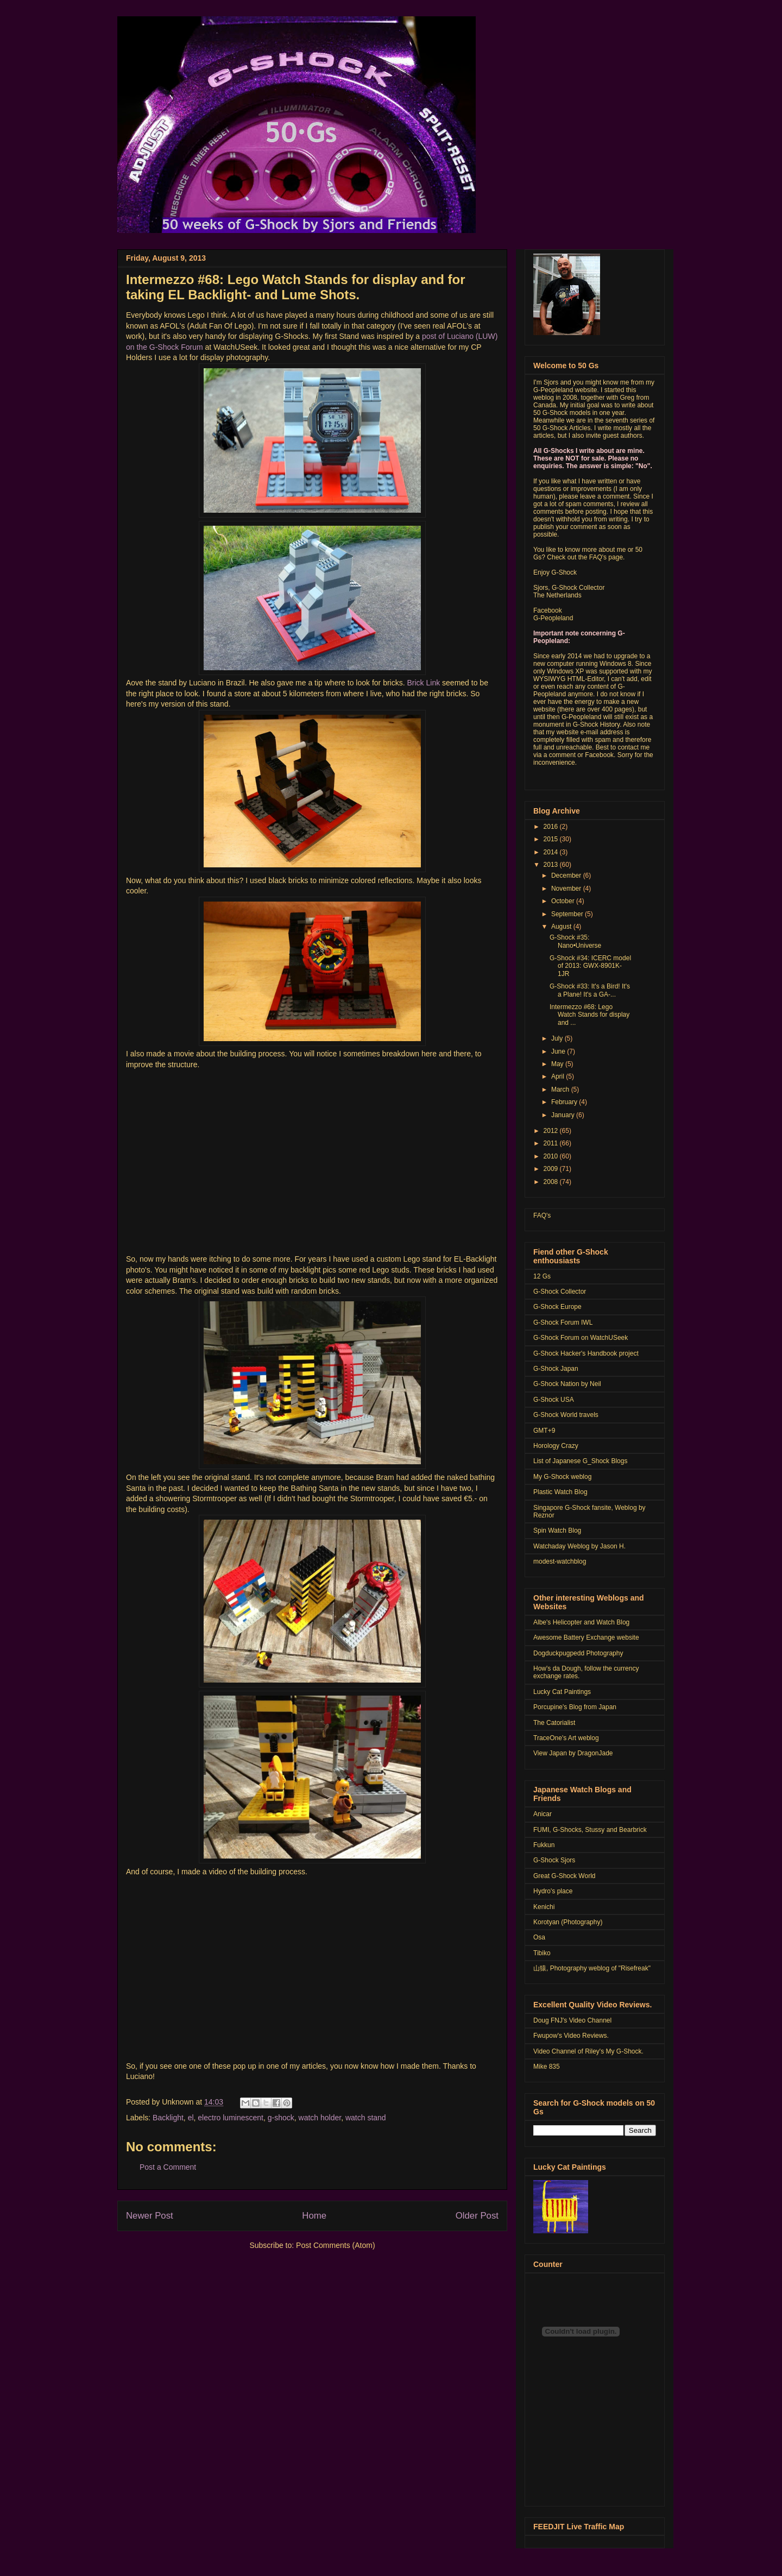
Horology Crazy (555, 1446)
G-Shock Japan (555, 1368)
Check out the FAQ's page (585, 557)
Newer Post (149, 2215)
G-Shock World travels (565, 1415)
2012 (552, 1131)
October (563, 901)
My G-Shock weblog (562, 1477)
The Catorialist (554, 1723)
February (565, 1102)
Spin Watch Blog (557, 1530)
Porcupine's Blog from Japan (574, 1707)
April (558, 1076)
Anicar (542, 1814)
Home (314, 2215)
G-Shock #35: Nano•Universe (575, 941)
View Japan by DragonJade (573, 1753)
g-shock (281, 2117)
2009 (552, 1169)
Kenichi (543, 1907)
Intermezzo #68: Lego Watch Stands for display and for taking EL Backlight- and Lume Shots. (295, 287)
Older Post (477, 2215)
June (559, 1051)
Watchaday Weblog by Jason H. (579, 1546)
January (563, 1115)
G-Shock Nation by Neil (567, 1384)
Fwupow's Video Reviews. (571, 2035)
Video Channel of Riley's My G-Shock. (588, 2051)
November (567, 888)
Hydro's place (552, 1891)
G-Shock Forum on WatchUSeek (580, 1337)
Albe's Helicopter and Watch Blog (581, 1622)
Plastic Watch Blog (560, 1492)
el (191, 2117)
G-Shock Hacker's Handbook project (586, 1353)
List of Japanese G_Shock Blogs (580, 1461)
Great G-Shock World (564, 1876)
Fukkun (543, 1845)
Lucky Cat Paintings (562, 1692)
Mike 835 (546, 2066)
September (568, 914)
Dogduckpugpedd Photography (578, 1653)
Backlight (168, 2117)
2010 (552, 1156)
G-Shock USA (553, 1399)
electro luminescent (230, 2117)
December (567, 875)
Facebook (547, 610)
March (561, 1089)
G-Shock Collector (559, 1291)
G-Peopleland (553, 618)
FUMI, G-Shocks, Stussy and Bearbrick (590, 1830)
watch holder (320, 2117)
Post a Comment (168, 2167)
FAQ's (542, 1215)
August (562, 926)
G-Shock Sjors (554, 1860)
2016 (552, 826)
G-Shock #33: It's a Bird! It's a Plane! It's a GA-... (590, 990)
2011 (552, 1143)
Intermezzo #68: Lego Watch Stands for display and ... (589, 1014)
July (558, 1038)
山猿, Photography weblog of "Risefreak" (592, 1968)
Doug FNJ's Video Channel (572, 2020)
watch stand (365, 2117)
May (558, 1064)
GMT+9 (544, 1430)
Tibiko (542, 1953)
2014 (552, 852)
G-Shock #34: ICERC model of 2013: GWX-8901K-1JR (590, 966)
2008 (552, 1182)
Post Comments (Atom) (335, 2245)
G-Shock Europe (557, 1307)
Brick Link (425, 682)
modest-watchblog (559, 1561)
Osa (539, 1937)
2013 (552, 864)
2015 (552, 839)
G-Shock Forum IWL (562, 1322)
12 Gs (542, 1276)
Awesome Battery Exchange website (586, 1637)
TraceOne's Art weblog (566, 1738)
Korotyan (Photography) (567, 1922)
